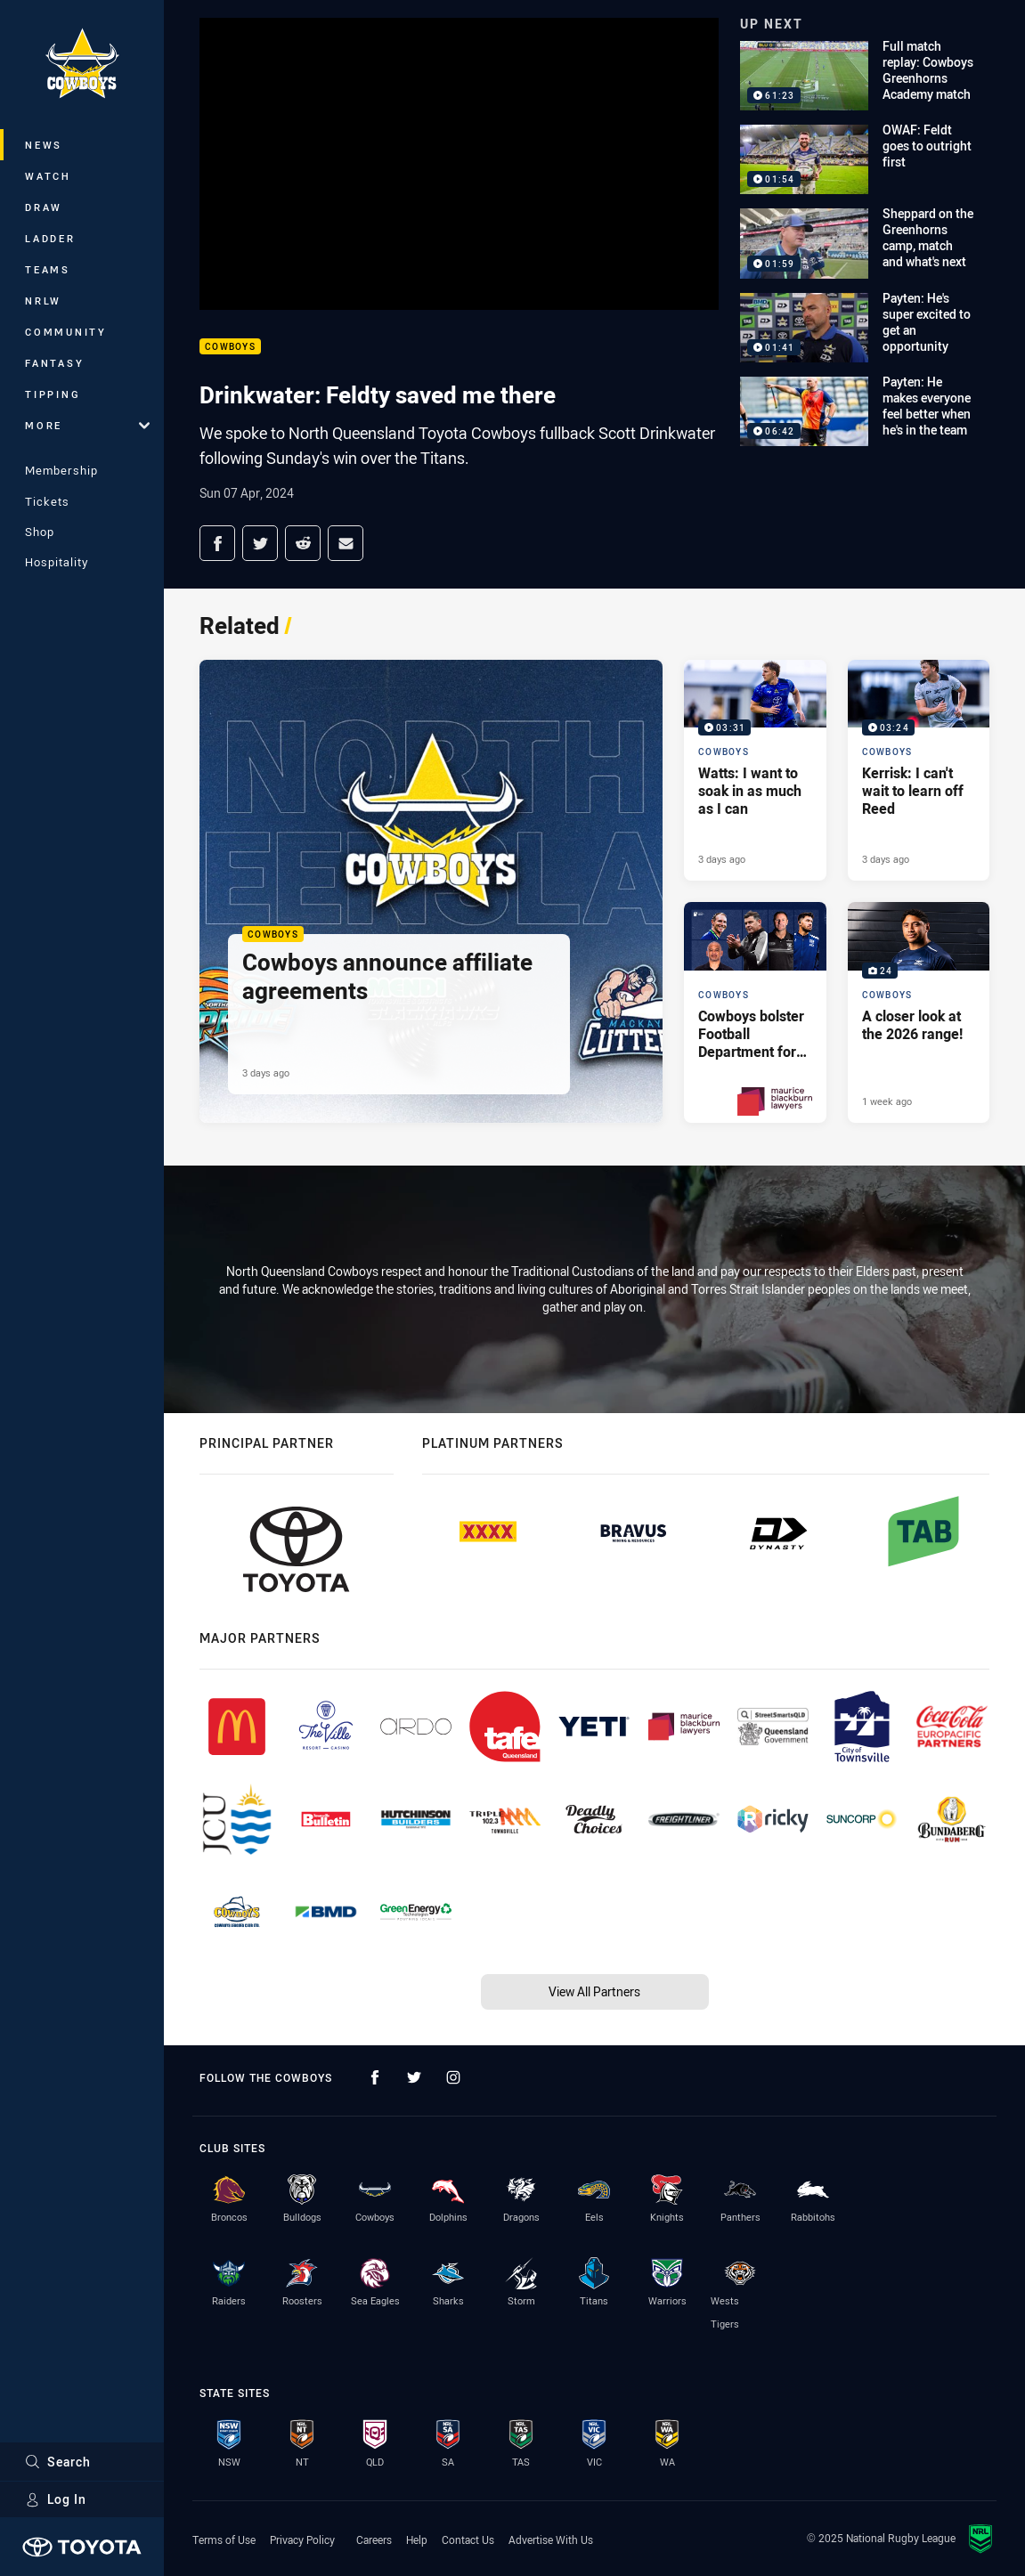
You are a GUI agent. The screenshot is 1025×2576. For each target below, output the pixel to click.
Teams (47, 269)
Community (66, 331)
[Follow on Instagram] (453, 2077)
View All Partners (594, 1991)
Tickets (47, 501)
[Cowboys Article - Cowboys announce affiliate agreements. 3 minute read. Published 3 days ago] (431, 891)
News (43, 144)
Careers (374, 2539)
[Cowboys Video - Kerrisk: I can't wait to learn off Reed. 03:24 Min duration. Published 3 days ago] (918, 770)
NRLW (43, 300)
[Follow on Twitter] (414, 2077)
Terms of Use (224, 2539)
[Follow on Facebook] (375, 2077)
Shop (39, 532)
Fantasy (54, 363)
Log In (55, 2499)
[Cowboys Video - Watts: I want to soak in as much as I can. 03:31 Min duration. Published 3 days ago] (755, 770)
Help (416, 2539)
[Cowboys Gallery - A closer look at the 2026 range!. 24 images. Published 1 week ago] (918, 1012)
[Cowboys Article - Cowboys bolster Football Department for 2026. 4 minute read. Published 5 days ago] (755, 1012)
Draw (43, 207)
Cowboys (230, 347)
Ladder (50, 238)
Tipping (52, 394)
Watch (48, 176)
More (87, 425)
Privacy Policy (302, 2539)
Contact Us (468, 2539)
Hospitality (56, 562)
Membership (61, 470)
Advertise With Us (550, 2539)
